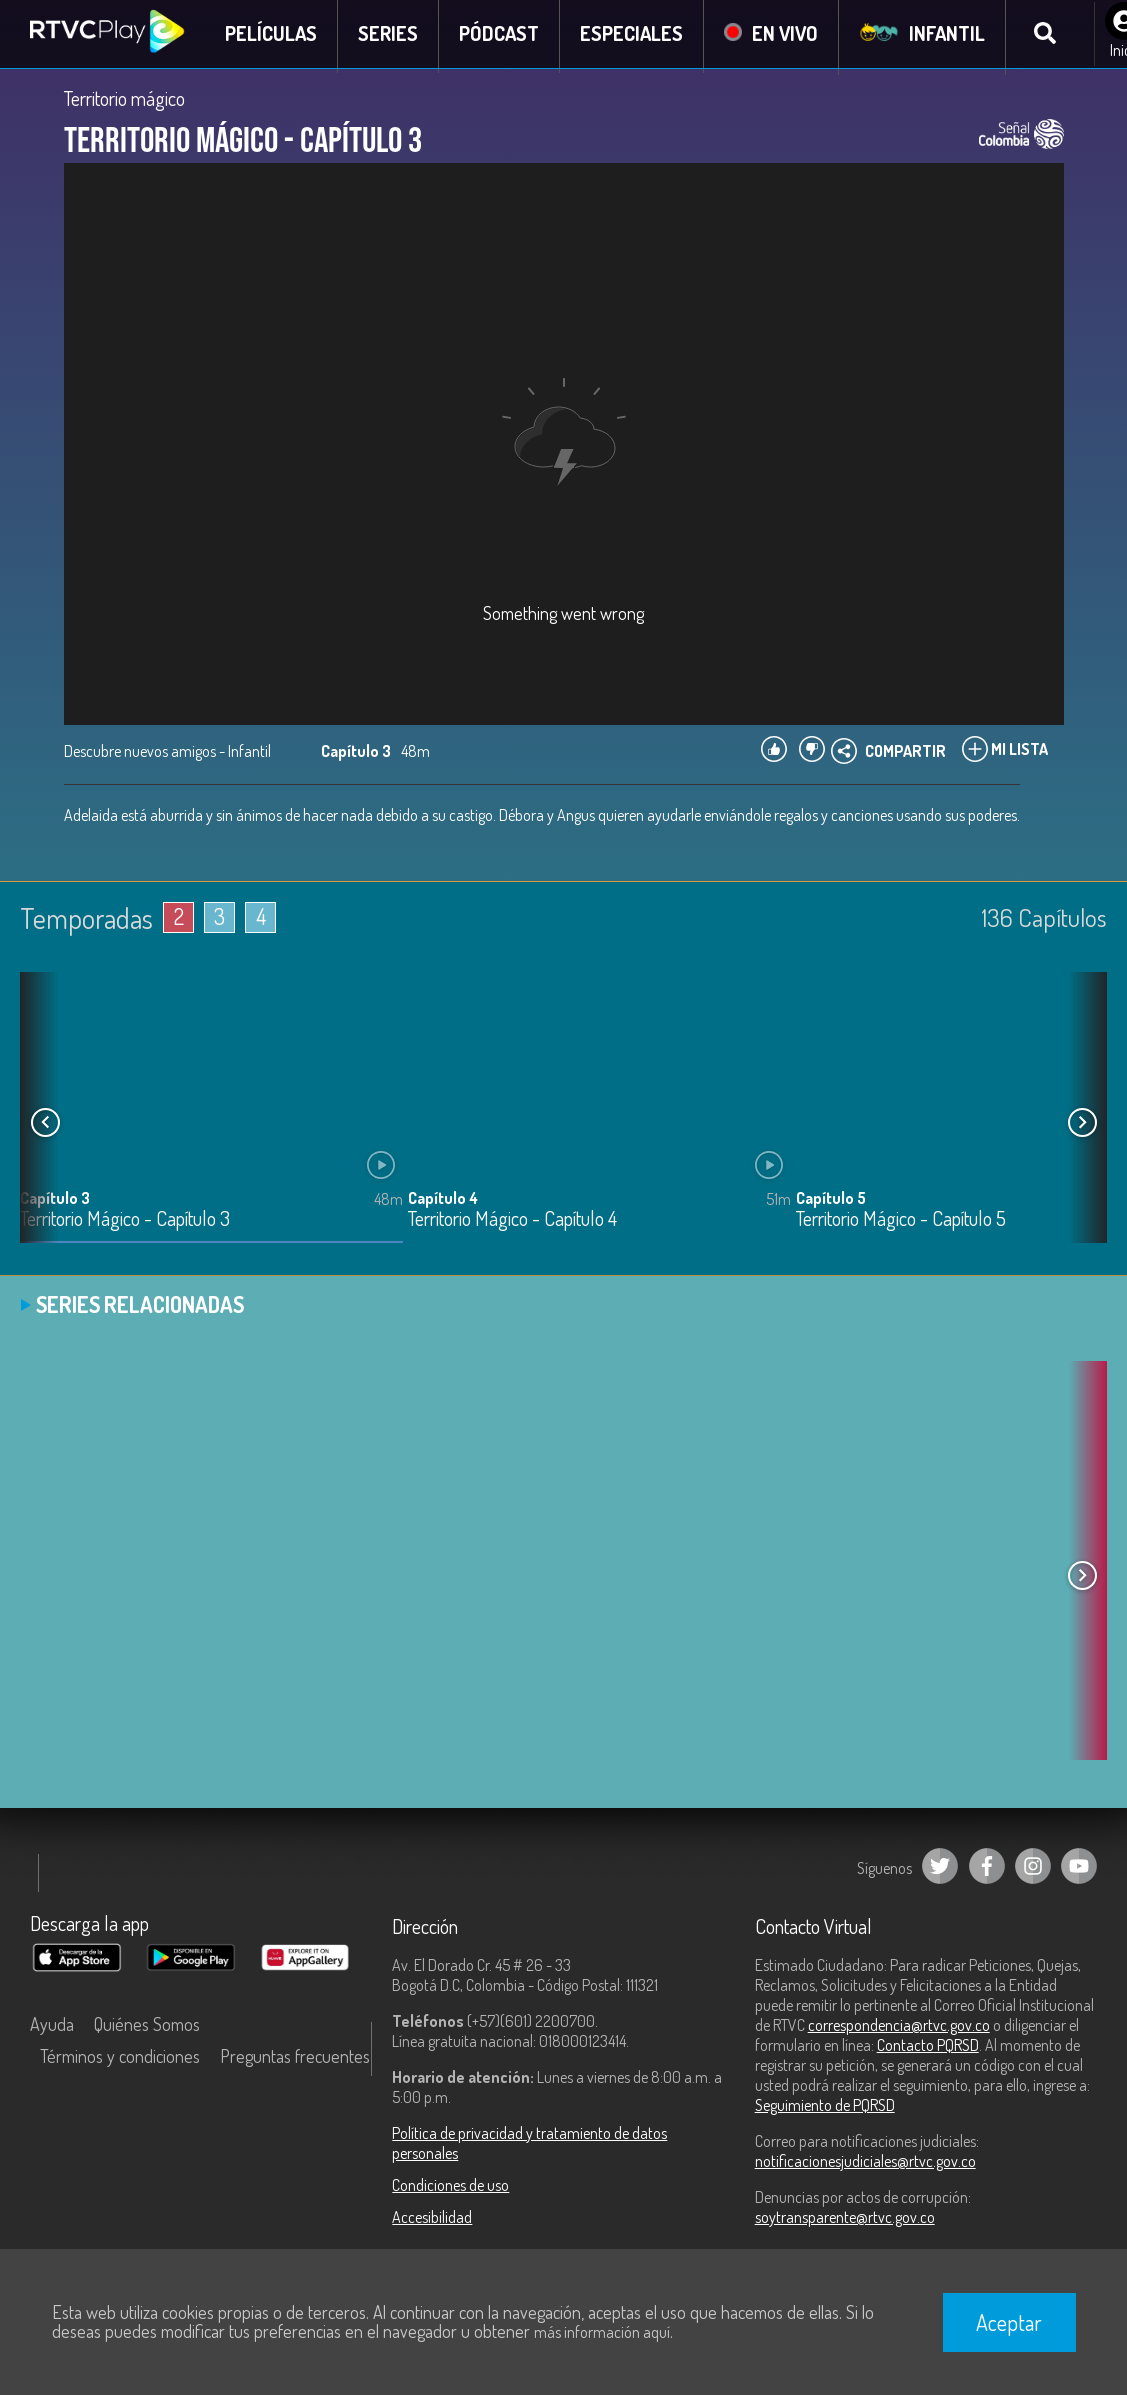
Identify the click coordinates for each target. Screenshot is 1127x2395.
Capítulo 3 (55, 1202)
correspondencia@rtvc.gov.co (899, 2029)
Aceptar (1009, 2322)
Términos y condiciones (120, 2060)
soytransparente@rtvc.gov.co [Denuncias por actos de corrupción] (845, 2221)
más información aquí (602, 2332)
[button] (1082, 1127)
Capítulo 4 (443, 1202)
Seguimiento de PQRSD (825, 2109)
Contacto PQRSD (928, 2049)
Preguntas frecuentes (295, 2060)
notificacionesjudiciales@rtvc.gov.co (865, 2165)
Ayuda (52, 2028)
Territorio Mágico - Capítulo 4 (512, 1223)
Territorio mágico (124, 102)
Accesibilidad (432, 2221)
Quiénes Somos (147, 2028)
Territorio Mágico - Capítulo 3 (125, 1223)
